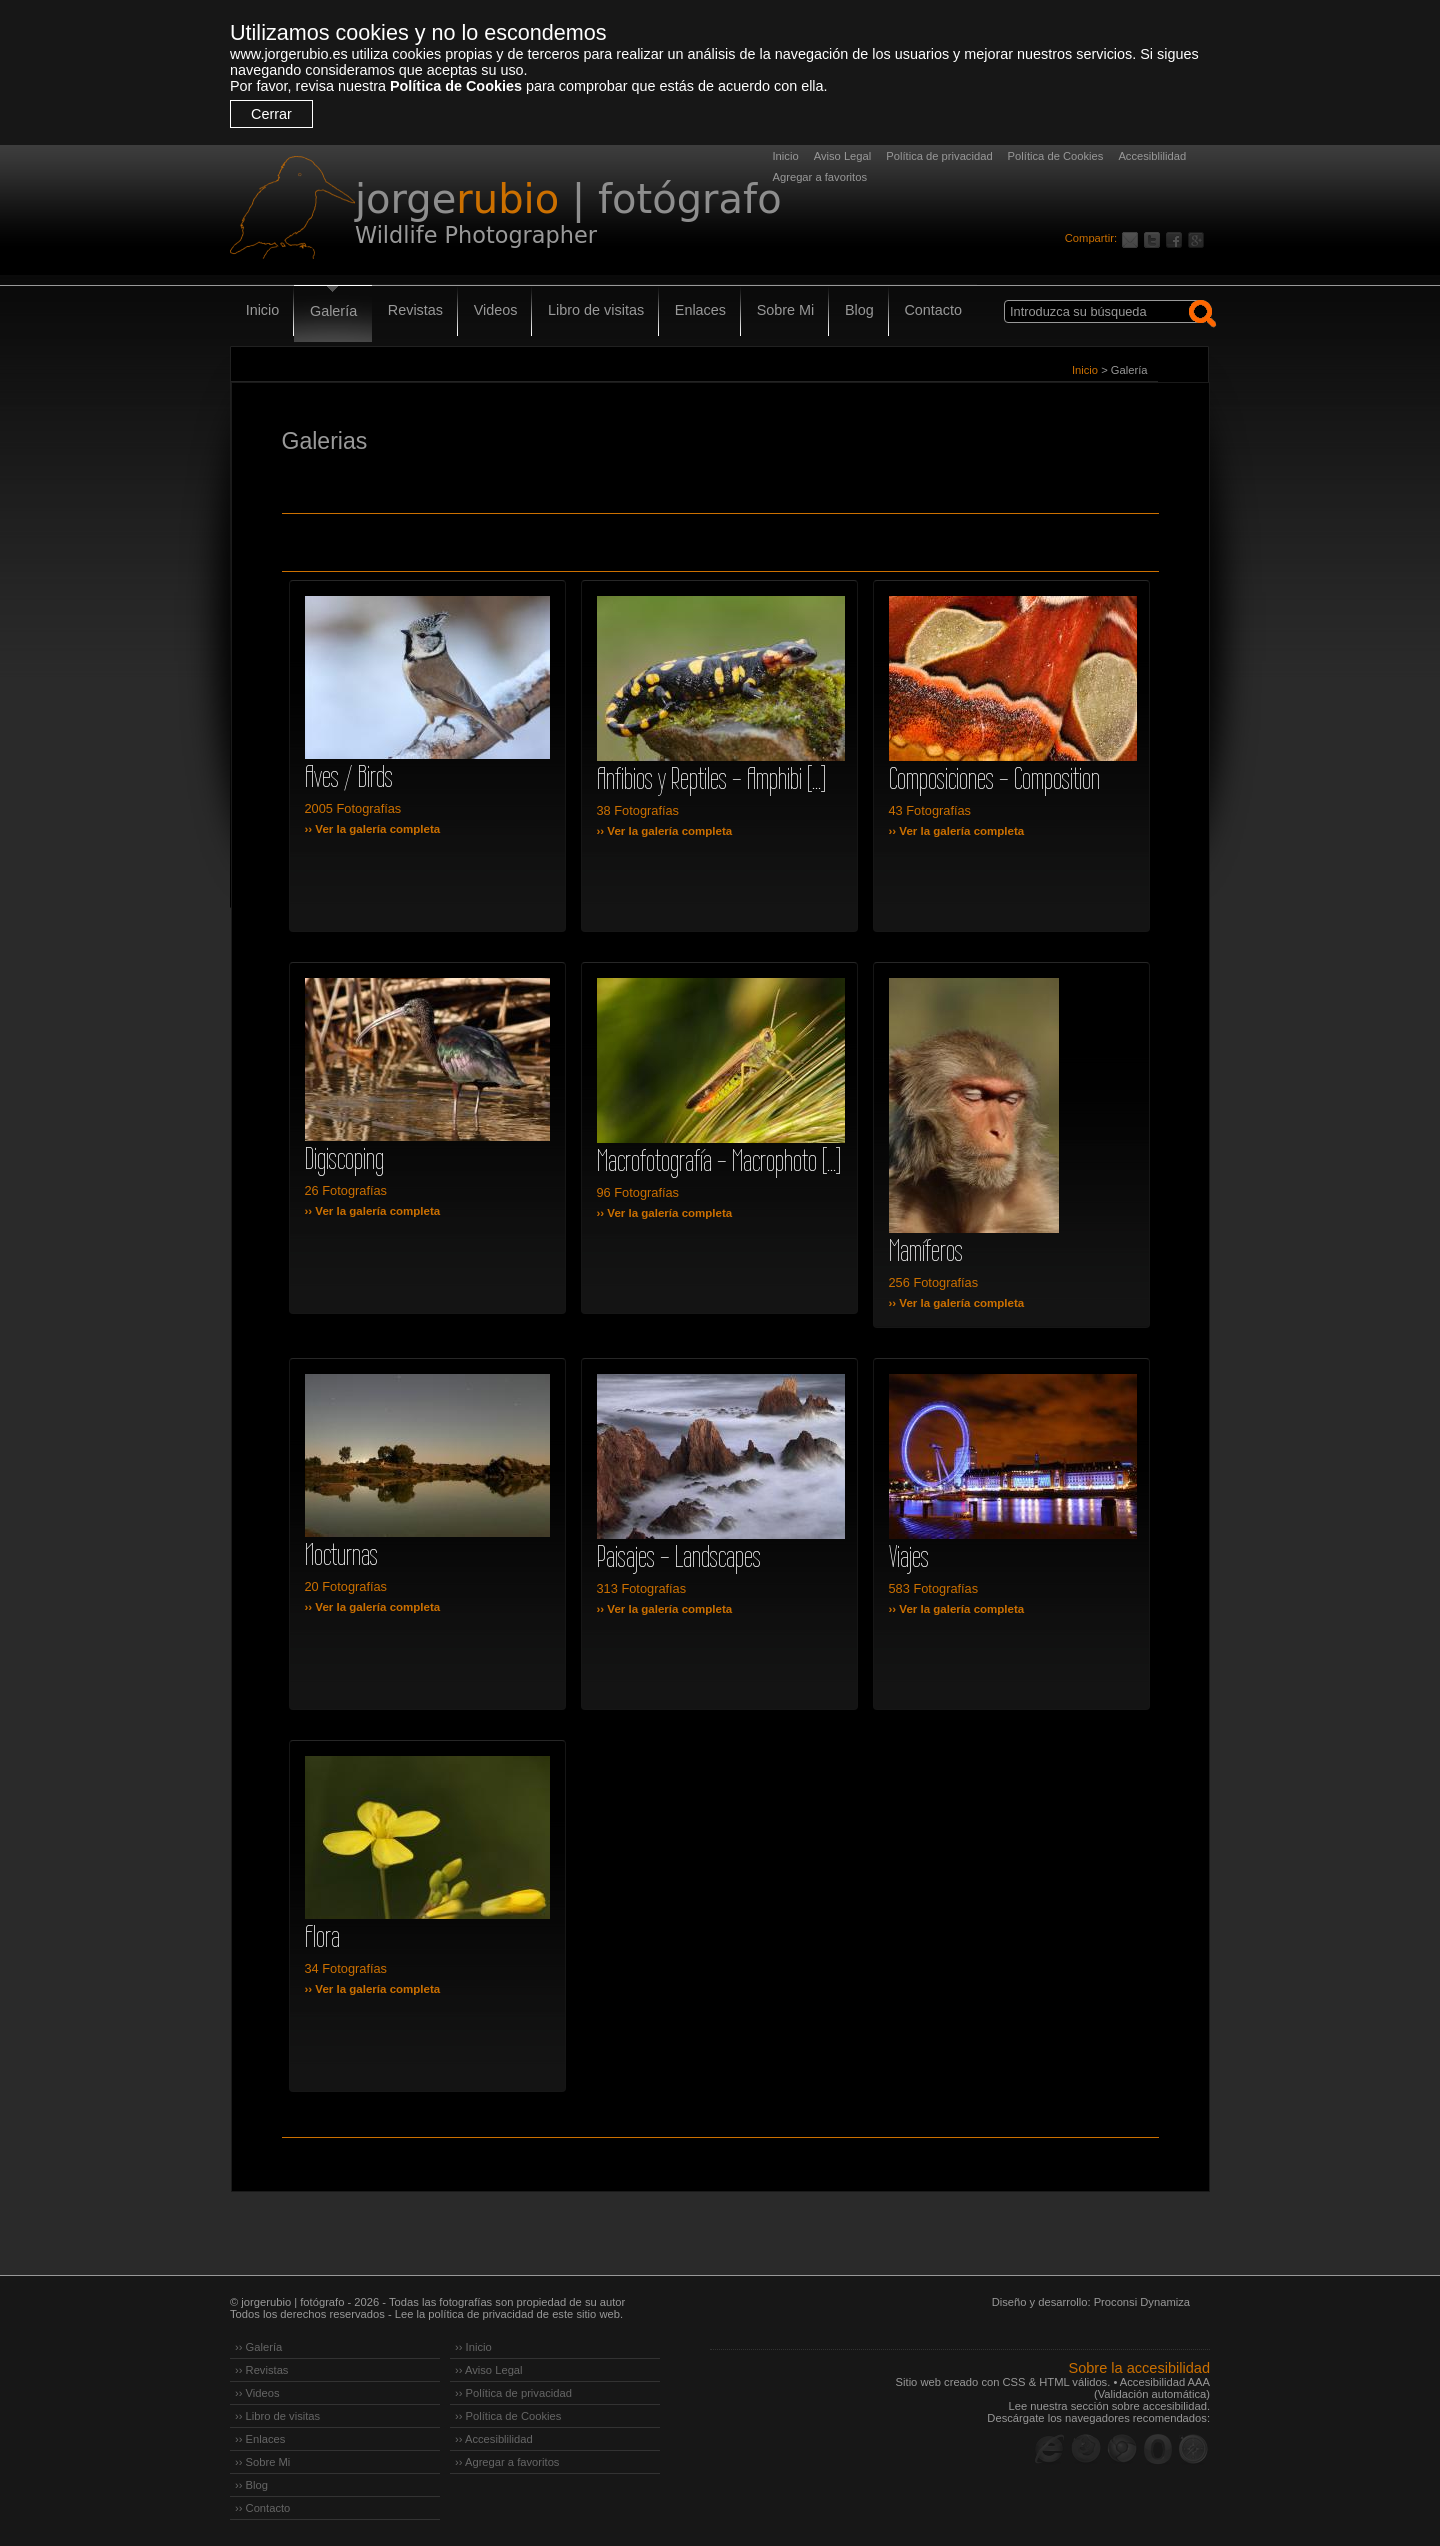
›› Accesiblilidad (494, 2439)
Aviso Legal (843, 156)
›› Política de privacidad (513, 2393)
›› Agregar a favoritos (507, 2462)
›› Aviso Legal (489, 2370)
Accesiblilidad (1152, 156)
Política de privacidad (939, 156)
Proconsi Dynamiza (1142, 2302)
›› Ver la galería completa (373, 829)
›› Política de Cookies (508, 2416)
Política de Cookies (456, 86)
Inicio (786, 156)
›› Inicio (473, 2347)
